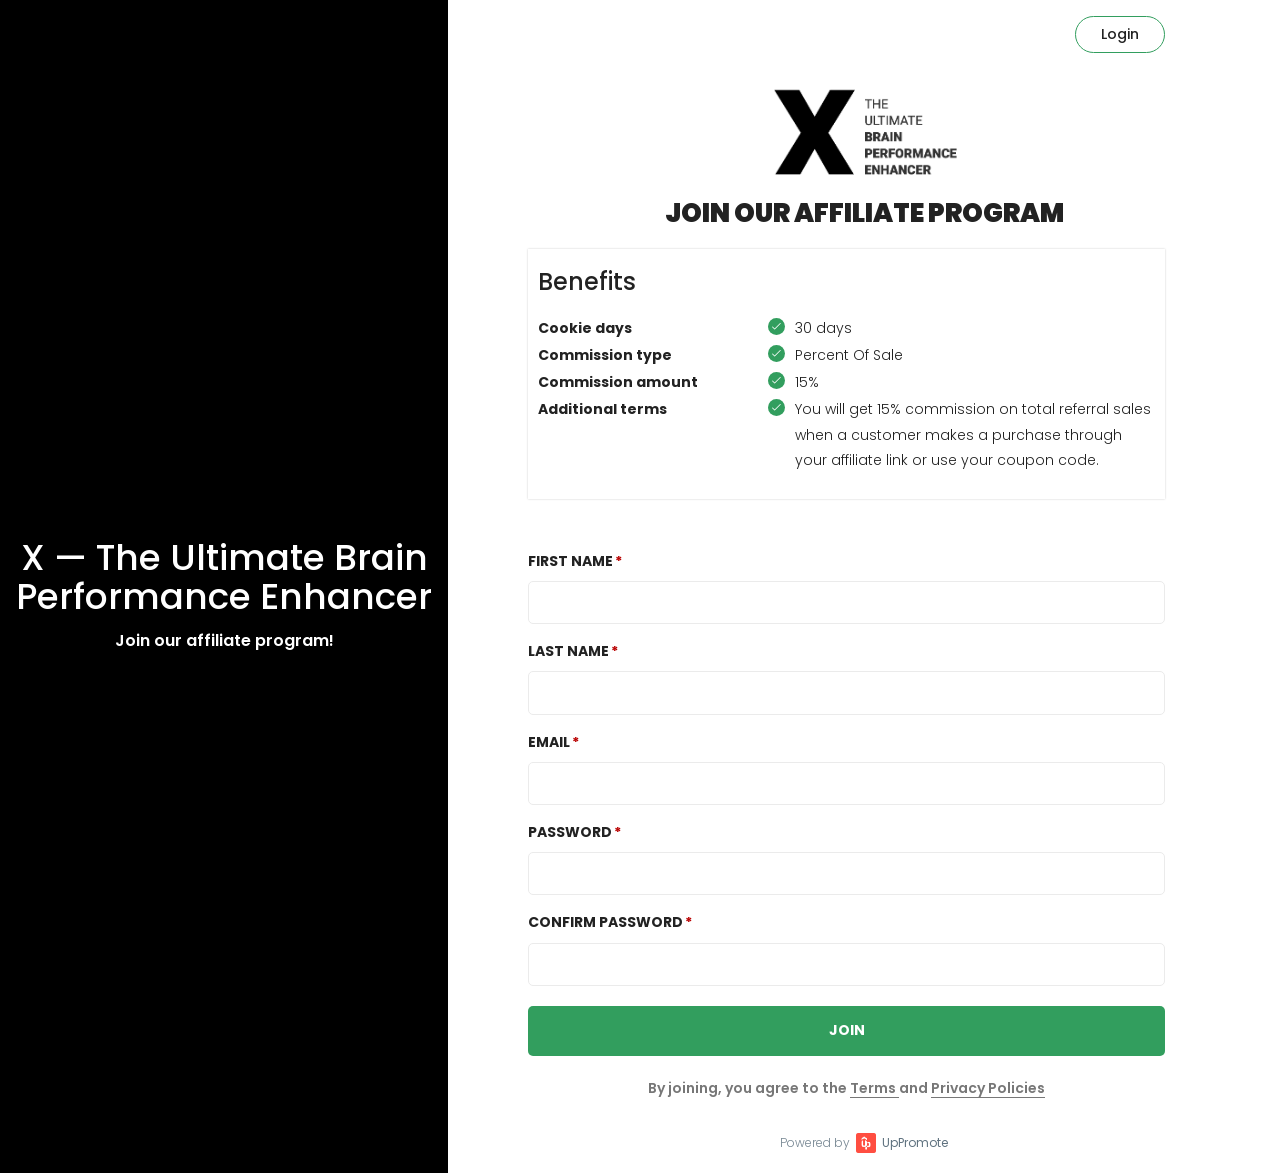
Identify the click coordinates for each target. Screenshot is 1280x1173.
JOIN (847, 1030)
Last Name (568, 651)
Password (570, 832)
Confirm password (605, 922)
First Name (570, 561)
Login (1120, 34)
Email (549, 742)
